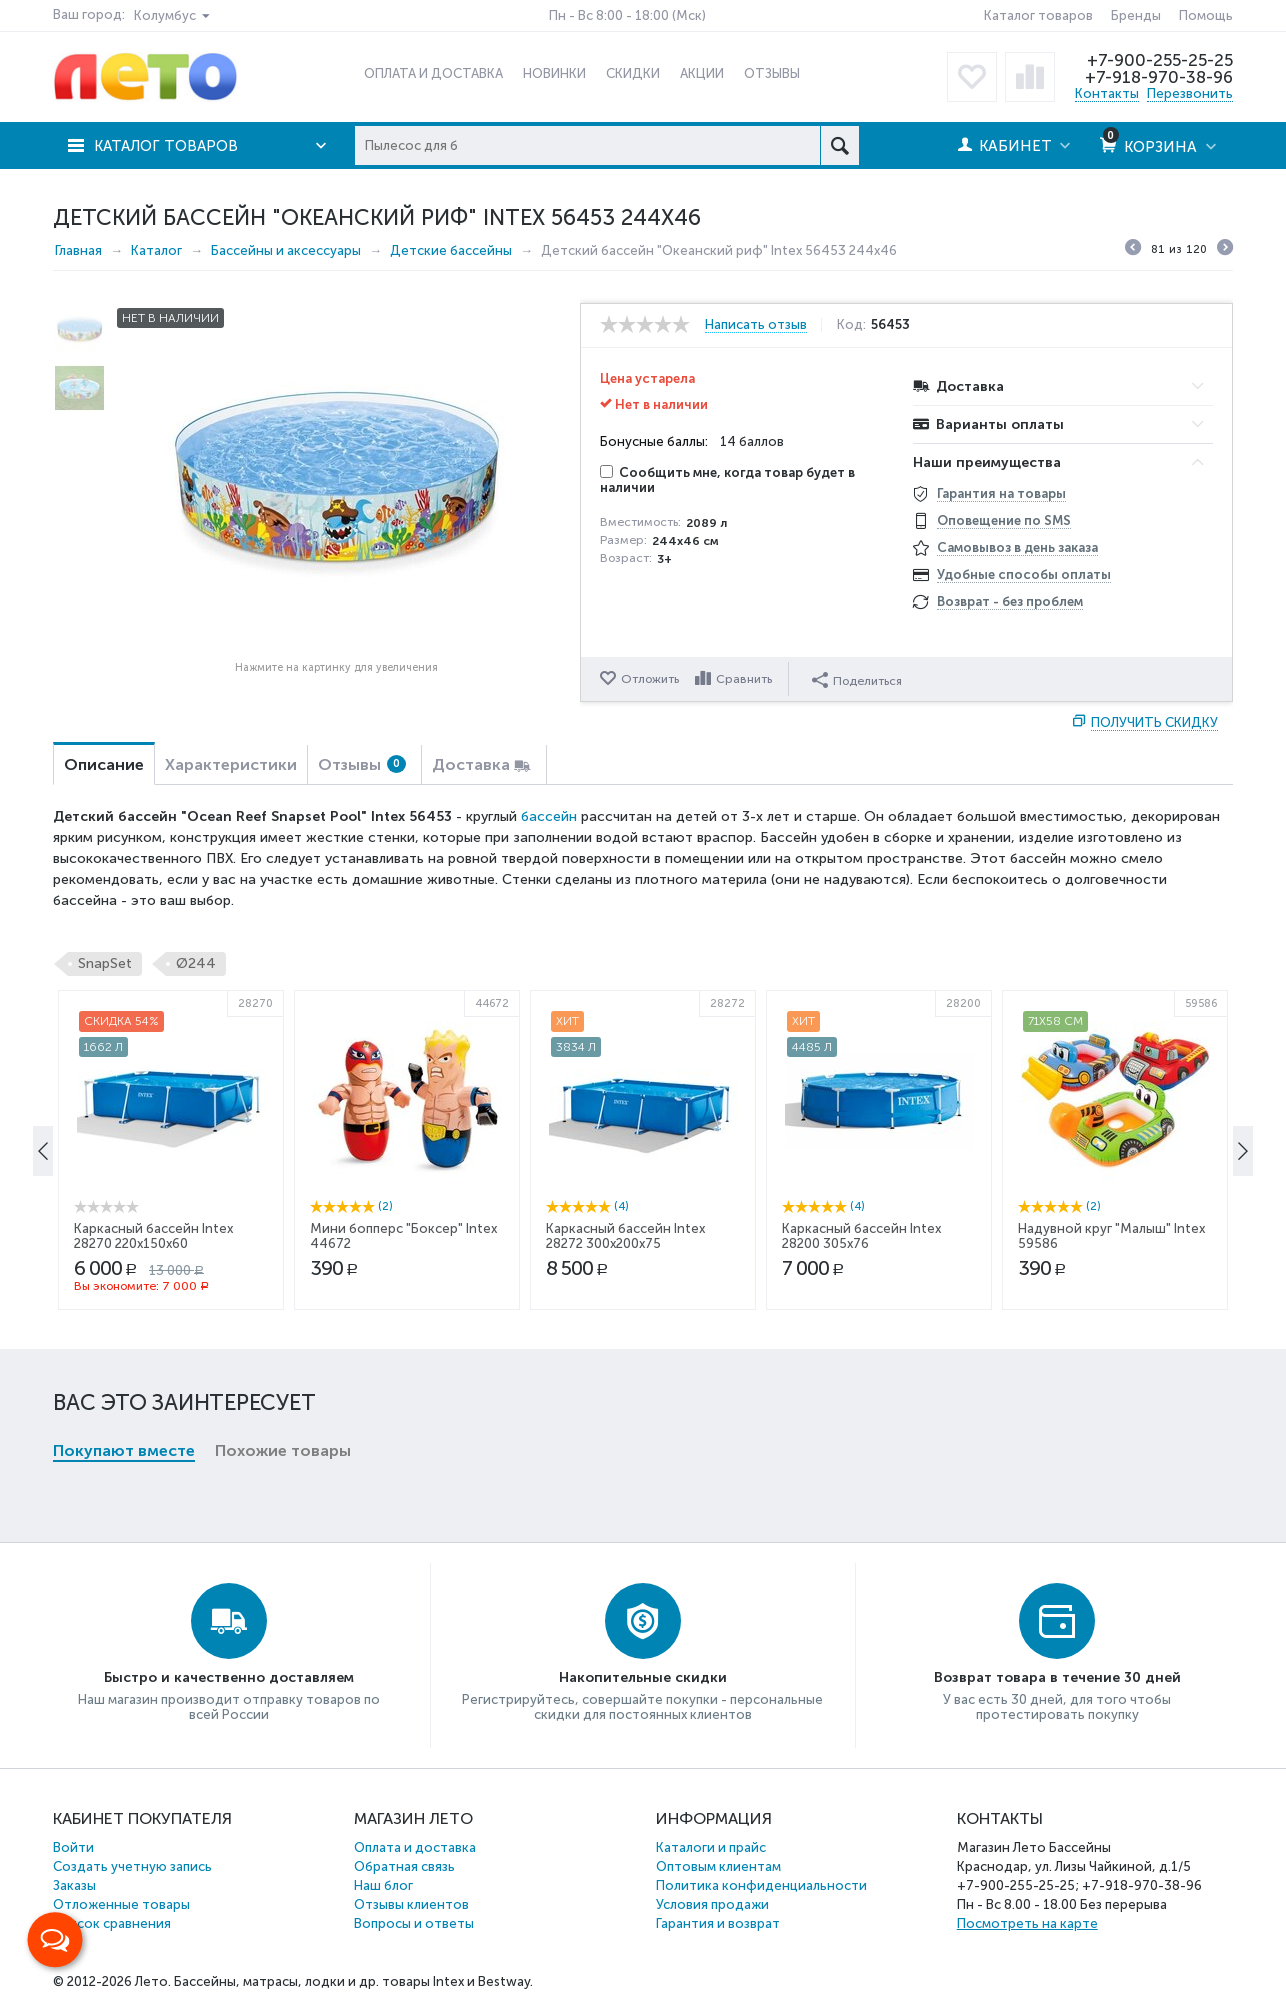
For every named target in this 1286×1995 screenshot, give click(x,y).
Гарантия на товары (1001, 493)
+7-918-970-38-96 (1158, 77)
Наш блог (383, 1885)
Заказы (74, 1885)
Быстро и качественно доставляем (229, 1677)
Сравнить (747, 679)
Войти (73, 1847)
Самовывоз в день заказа (1017, 547)
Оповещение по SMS (1004, 520)
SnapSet (105, 963)
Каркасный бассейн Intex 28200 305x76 (861, 1409)
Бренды (1136, 15)
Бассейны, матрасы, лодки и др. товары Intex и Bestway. (353, 1981)
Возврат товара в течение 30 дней (1057, 1677)
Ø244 (196, 963)
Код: (852, 325)
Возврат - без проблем (1010, 601)
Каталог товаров (1038, 15)
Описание (104, 764)
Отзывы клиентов (411, 1904)
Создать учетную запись (132, 1866)
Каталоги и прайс (711, 1847)
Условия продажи (712, 1904)
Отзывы (362, 764)
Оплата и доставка (415, 1847)
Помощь (1206, 15)
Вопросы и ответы (414, 1923)
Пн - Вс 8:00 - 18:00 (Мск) (627, 15)
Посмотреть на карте (1027, 1923)
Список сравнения (112, 1923)
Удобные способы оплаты (1024, 574)
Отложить (650, 679)
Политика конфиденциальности (761, 1885)
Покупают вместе (124, 1123)
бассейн (549, 816)
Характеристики (231, 764)
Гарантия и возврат (718, 1923)
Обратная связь (404, 1866)
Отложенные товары (121, 1904)
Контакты (1107, 93)
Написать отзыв (756, 325)
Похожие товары (283, 1123)
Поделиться (859, 678)
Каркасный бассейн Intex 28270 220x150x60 (153, 1409)
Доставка (471, 764)
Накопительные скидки (643, 1677)
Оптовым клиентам (718, 1866)
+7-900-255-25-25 (1160, 60)
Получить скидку (1154, 722)
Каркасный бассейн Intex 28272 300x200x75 (625, 1409)
